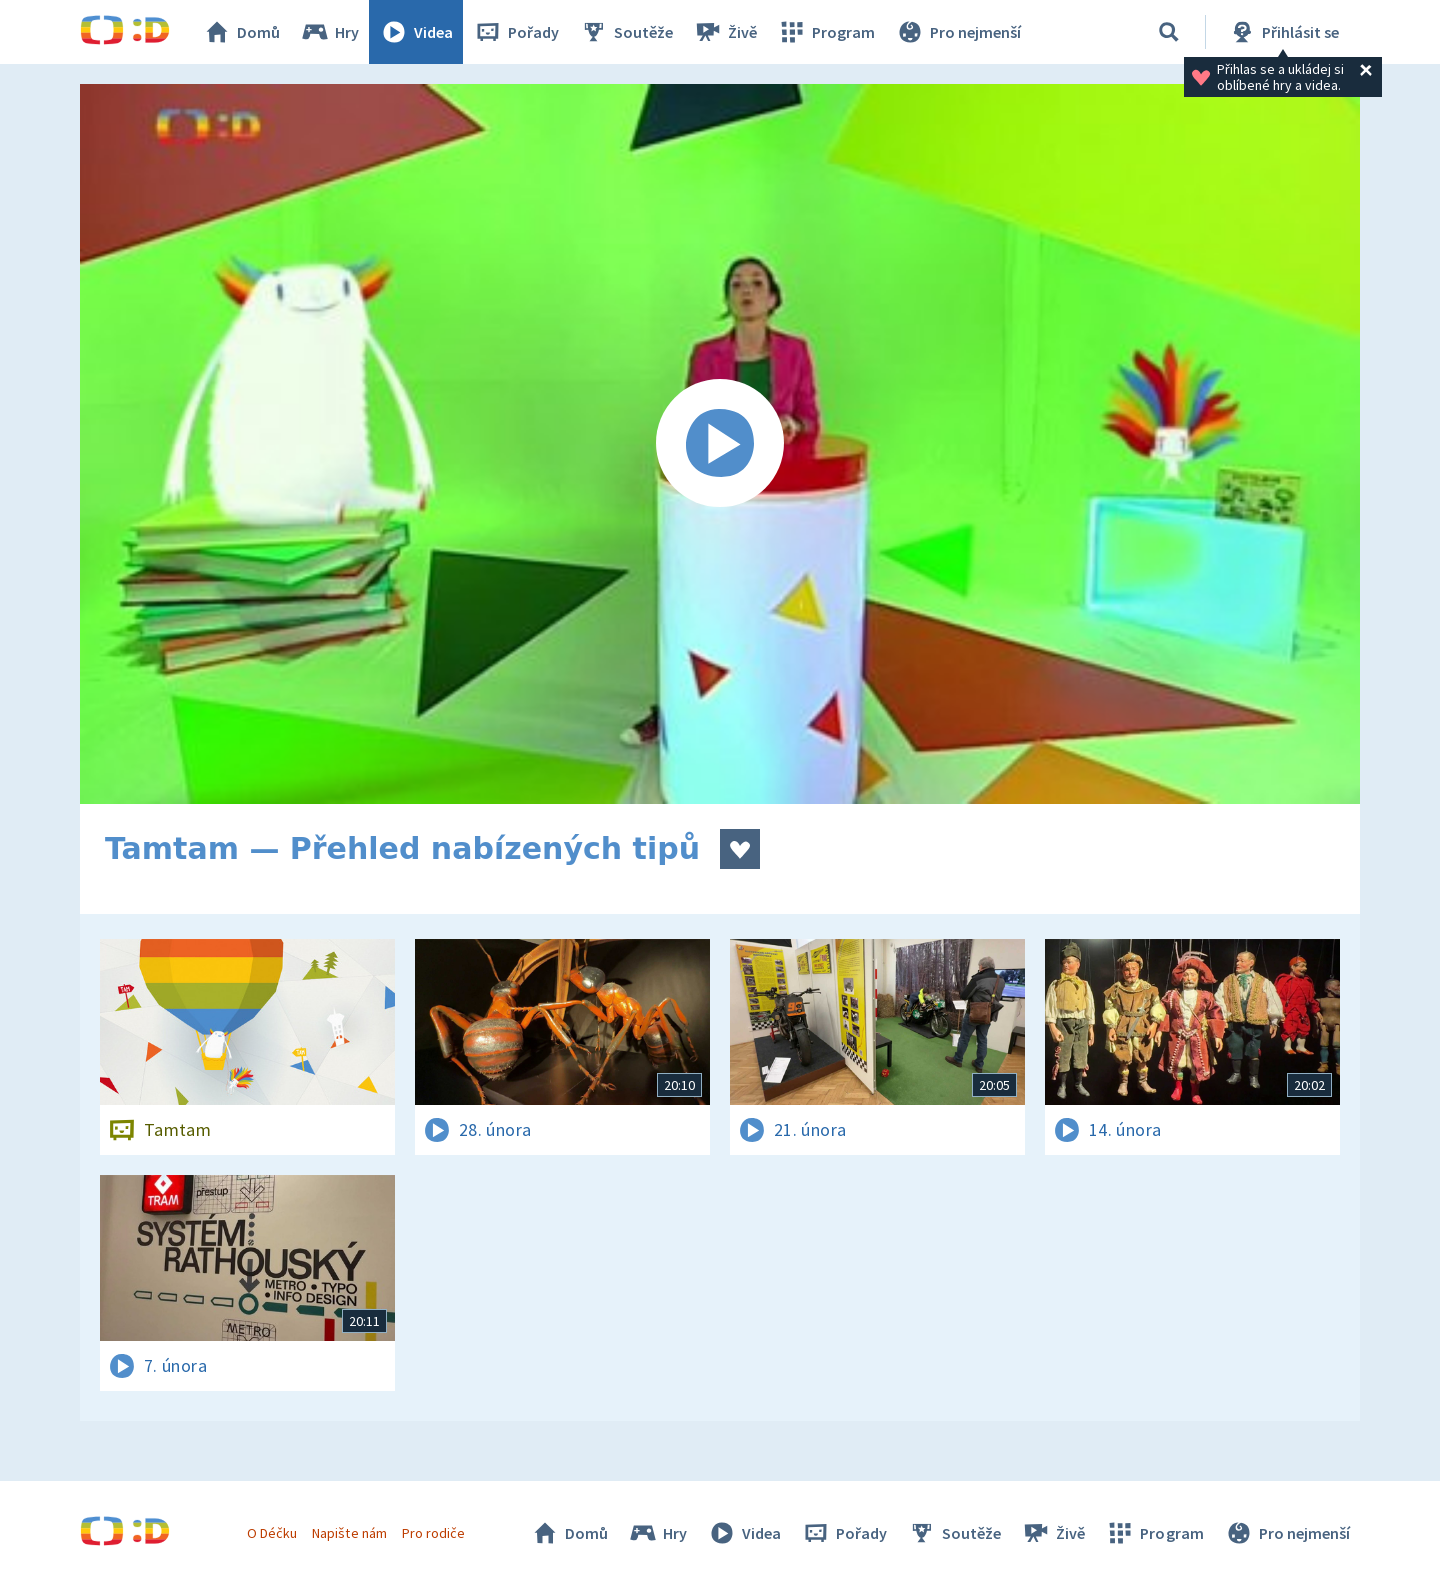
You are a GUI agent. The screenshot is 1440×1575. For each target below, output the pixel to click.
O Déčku (272, 1533)
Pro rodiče (433, 1533)
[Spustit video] (720, 444)
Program (826, 32)
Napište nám (349, 1533)
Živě (725, 32)
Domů (241, 32)
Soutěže (626, 32)
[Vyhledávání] (1169, 32)
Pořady (516, 32)
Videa (416, 32)
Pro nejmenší (958, 32)
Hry (329, 32)
